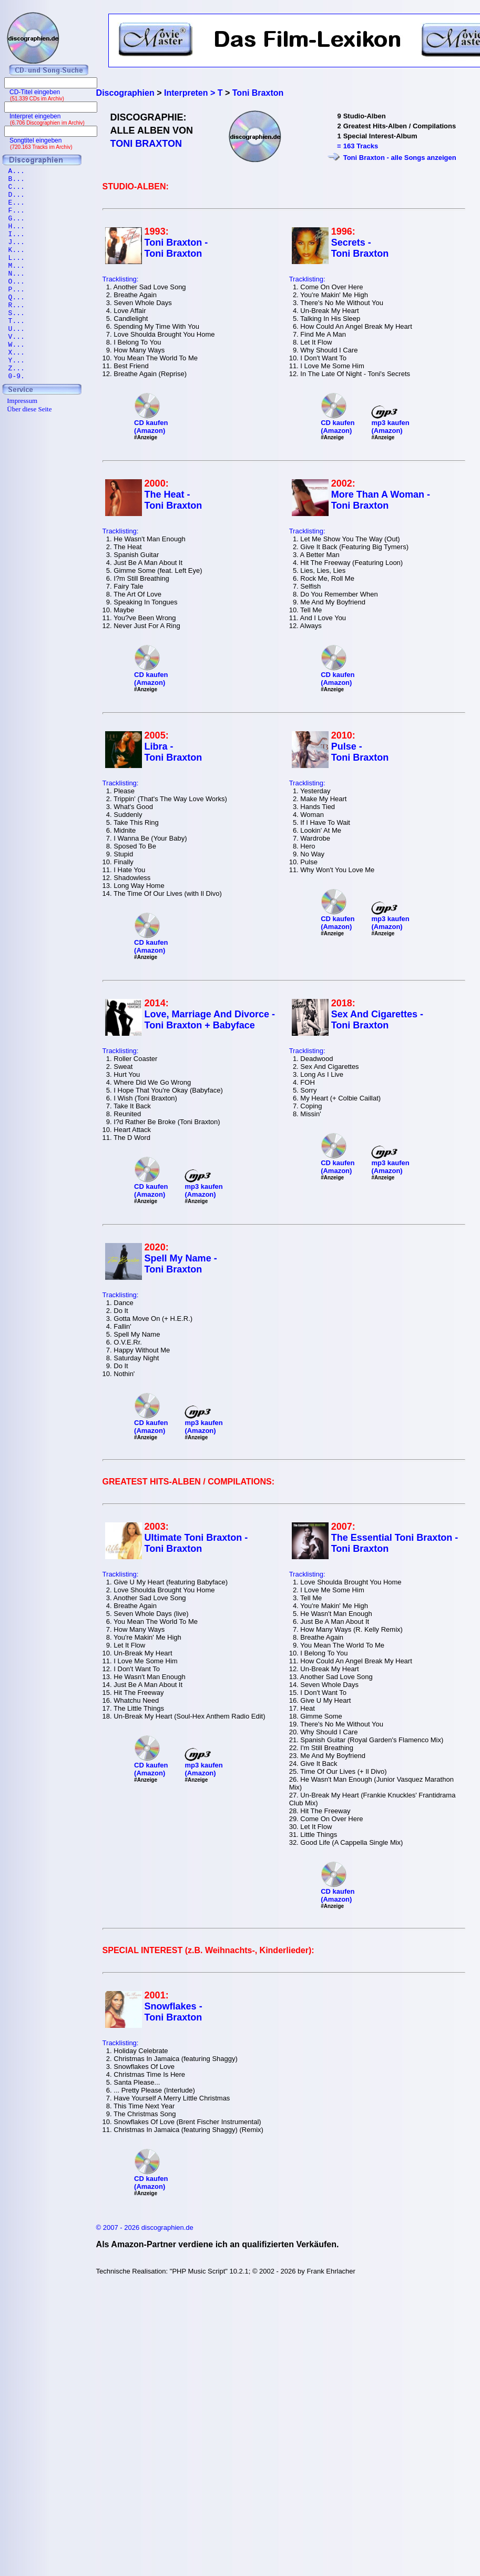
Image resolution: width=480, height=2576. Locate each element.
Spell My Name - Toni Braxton (181, 1264)
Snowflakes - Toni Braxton (173, 2012)
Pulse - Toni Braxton (360, 752)
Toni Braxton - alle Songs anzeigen (399, 157)
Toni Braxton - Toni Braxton (176, 248)
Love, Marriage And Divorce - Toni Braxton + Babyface (210, 1020)
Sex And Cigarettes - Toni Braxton (377, 1020)
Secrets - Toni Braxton (360, 248)
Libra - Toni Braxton (173, 752)
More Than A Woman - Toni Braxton (380, 500)
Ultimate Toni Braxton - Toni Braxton (196, 1543)
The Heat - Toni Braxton (173, 500)
